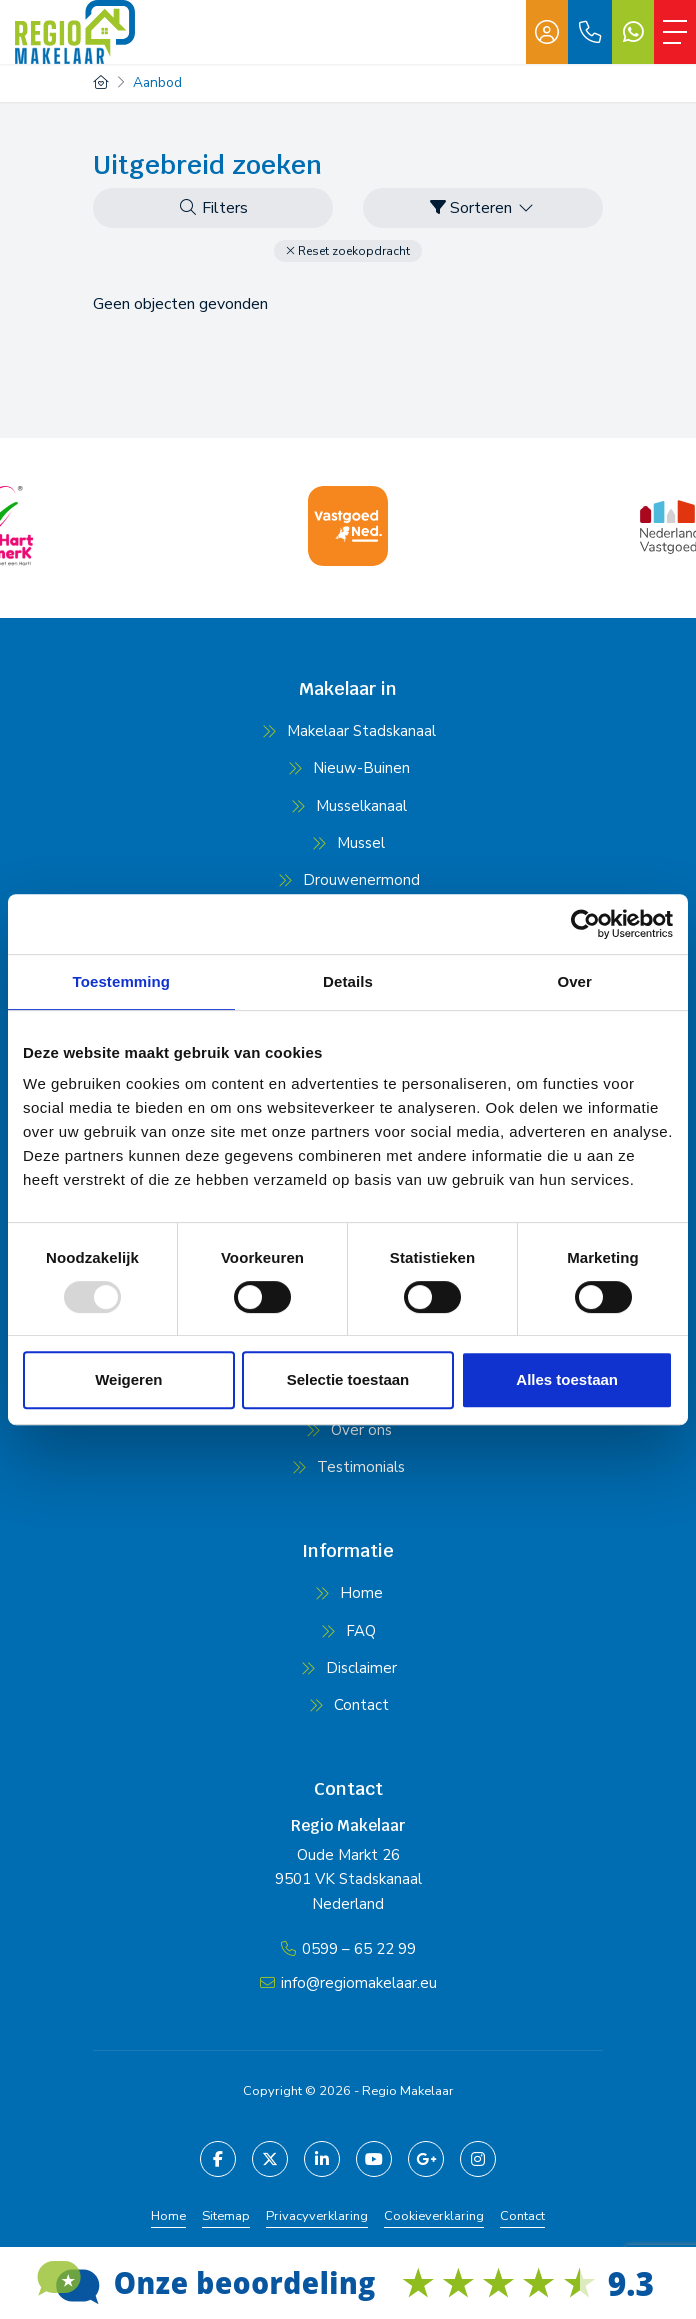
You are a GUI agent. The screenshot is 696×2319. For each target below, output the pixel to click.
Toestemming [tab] (122, 981)
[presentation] (323, 586)
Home (168, 2216)
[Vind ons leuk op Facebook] (218, 2159)
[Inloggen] (547, 32)
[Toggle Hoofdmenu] (675, 32)
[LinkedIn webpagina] (322, 2159)
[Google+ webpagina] (426, 2159)
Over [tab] (574, 981)
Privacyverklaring (317, 2216)
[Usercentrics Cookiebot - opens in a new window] (585, 924)
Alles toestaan (567, 1379)
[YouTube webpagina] (374, 2159)
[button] (348, 251)
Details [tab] (348, 981)
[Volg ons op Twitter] (270, 2159)
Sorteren (483, 208)
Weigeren (128, 1379)
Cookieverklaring (434, 2216)
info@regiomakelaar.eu (359, 1983)
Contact (522, 2216)
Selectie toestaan (348, 1379)
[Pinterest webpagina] (478, 2159)
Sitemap (226, 2216)
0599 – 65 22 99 (359, 1949)
